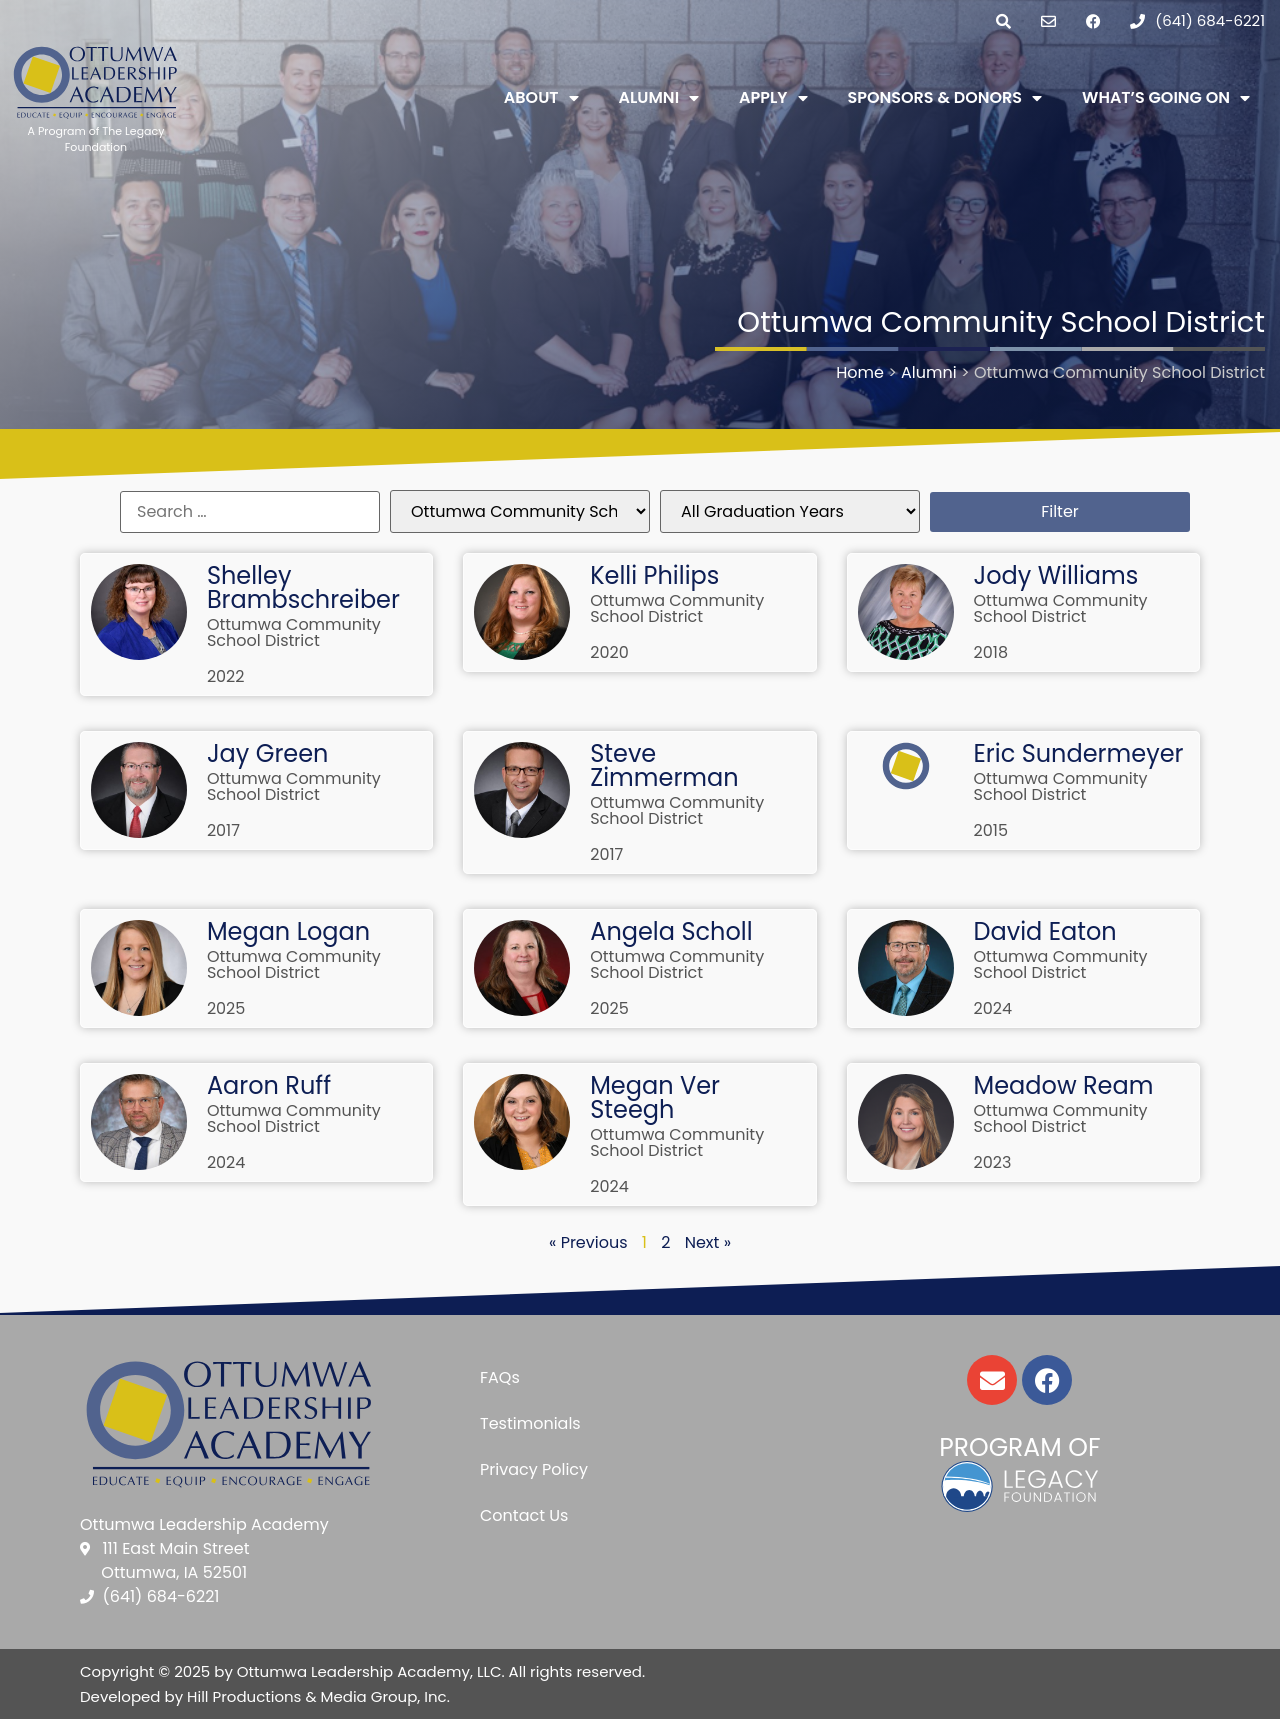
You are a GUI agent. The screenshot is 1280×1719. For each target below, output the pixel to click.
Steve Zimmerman (664, 765)
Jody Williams (1056, 575)
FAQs (500, 1377)
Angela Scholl (671, 931)
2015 (991, 830)
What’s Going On (1166, 98)
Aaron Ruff (269, 1085)
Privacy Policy (534, 1469)
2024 (993, 1008)
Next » (708, 1242)
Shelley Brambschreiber (303, 587)
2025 (226, 1008)
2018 (991, 652)
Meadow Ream (1064, 1085)
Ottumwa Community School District (294, 632)
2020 (609, 652)
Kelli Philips (654, 575)
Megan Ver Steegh (655, 1097)
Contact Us (524, 1515)
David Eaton (1045, 931)
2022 (226, 676)
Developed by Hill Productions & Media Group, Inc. (265, 1696)
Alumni (659, 98)
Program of (1019, 1447)
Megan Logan (288, 931)
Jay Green (268, 753)
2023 (993, 1162)
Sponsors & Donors (945, 98)
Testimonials (530, 1423)
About (541, 98)
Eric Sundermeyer (1079, 753)
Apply (773, 98)
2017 (223, 830)
